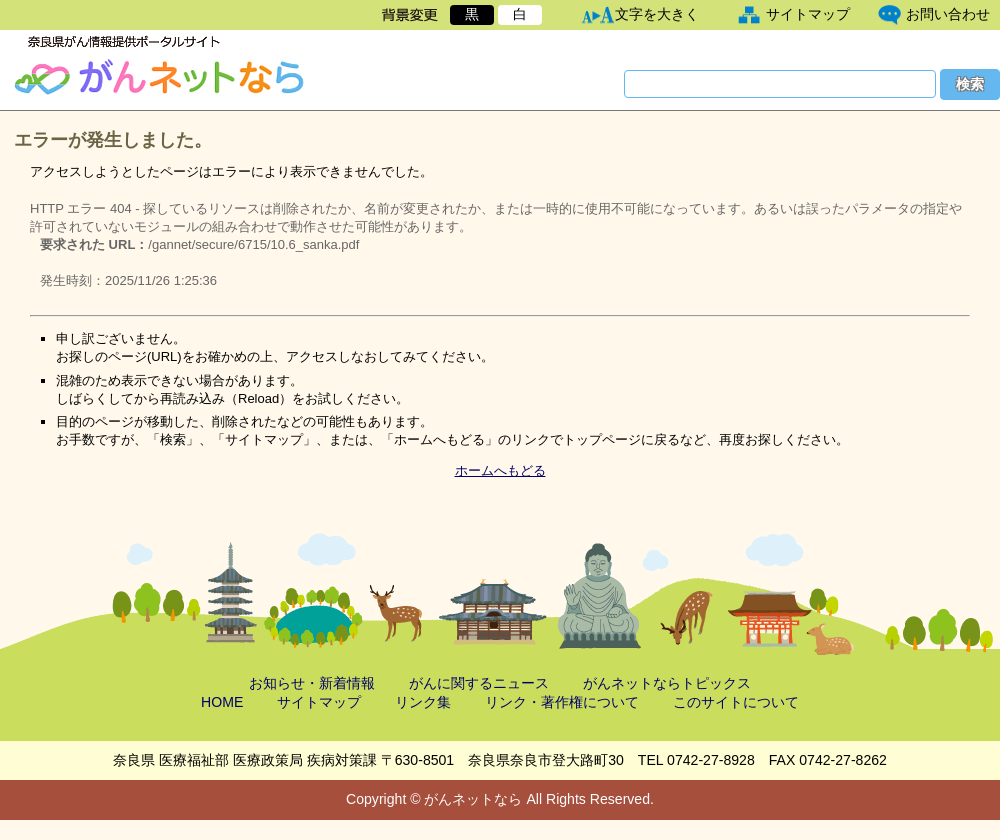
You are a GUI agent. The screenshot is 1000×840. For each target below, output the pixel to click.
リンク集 (423, 702)
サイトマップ (808, 14)
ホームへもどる (500, 470)
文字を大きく (657, 14)
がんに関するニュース (479, 683)
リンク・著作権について (562, 702)
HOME (222, 702)
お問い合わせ (948, 14)
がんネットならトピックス (667, 683)
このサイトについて (736, 702)
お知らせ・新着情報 (312, 683)
